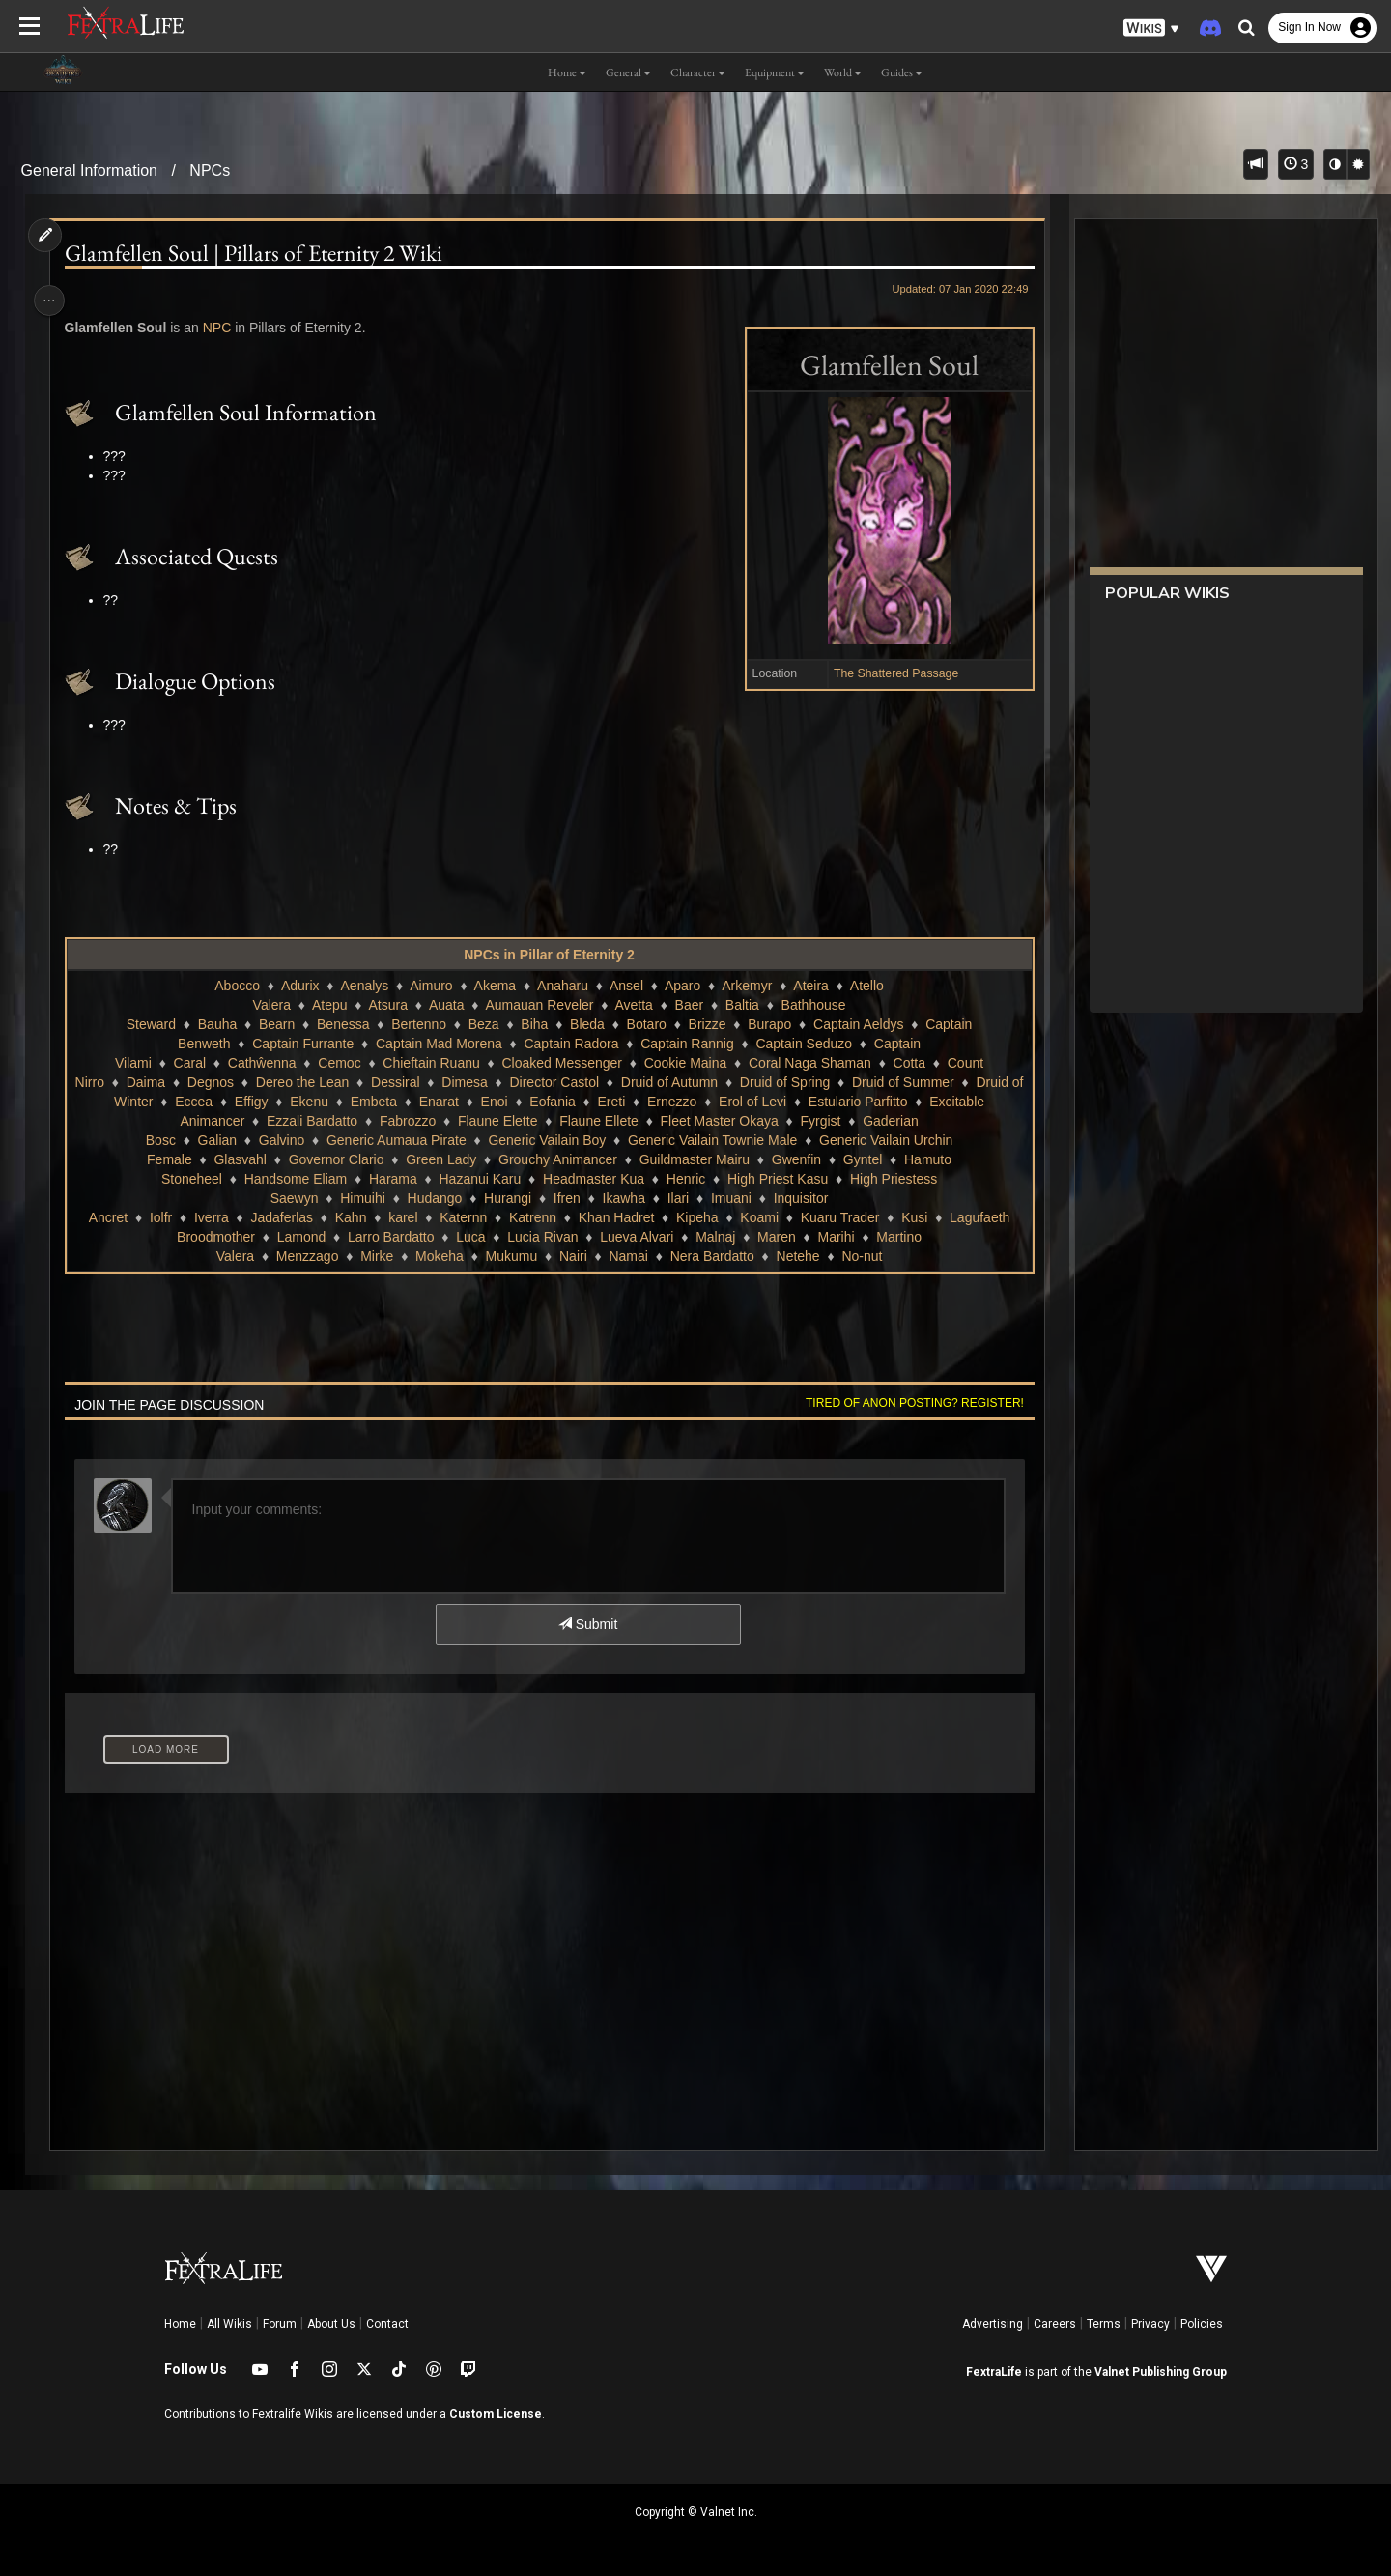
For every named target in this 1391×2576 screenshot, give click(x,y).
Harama (392, 1179)
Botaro (646, 1024)
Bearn (276, 1024)
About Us (331, 2324)
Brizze (706, 1024)
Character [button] (697, 72)
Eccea (200, 1101)
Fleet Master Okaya (719, 1121)
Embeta (379, 1101)
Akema (494, 985)
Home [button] (567, 72)
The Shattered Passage (888, 673)
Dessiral (402, 1082)
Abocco (236, 985)
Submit (586, 1624)
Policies (1201, 2324)
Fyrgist (819, 1121)
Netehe (796, 1256)
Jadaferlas (280, 1217)
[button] (1151, 28)
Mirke (375, 1256)
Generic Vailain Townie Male (711, 1140)
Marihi (834, 1237)
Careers (1055, 2324)
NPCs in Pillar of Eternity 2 (548, 954)
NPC (223, 327)
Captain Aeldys (857, 1024)
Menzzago (306, 1256)
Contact (387, 2324)
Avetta (632, 1005)
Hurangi (506, 1198)
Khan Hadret (616, 1217)
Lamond (301, 1237)
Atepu (329, 1005)
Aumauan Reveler (538, 1005)
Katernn (462, 1217)
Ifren (566, 1198)
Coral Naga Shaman (809, 1063)
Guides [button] (902, 72)
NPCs (209, 170)
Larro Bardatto (390, 1237)
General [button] (628, 72)
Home (180, 2324)
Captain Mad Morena (438, 1043)
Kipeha (696, 1217)
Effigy (258, 1101)
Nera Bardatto (711, 1256)
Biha (533, 1024)
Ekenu (316, 1101)
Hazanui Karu (479, 1179)
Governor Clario (335, 1159)
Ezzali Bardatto (311, 1121)
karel (401, 1217)
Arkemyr (746, 985)
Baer (688, 1005)
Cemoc (338, 1063)
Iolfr (160, 1217)
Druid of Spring (792, 1082)
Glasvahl (239, 1159)
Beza (483, 1024)
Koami (758, 1217)
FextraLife (994, 2372)
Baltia (741, 1005)
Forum (280, 2324)
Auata (446, 1005)
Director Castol (561, 1082)
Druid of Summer (910, 1082)
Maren (775, 1237)
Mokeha (438, 1256)
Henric (685, 1179)
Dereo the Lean (309, 1082)
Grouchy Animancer (556, 1159)
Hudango (434, 1198)
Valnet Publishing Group (1160, 2372)
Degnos (217, 1082)
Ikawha (623, 1198)
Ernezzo (678, 1101)
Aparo (681, 985)
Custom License (495, 2413)
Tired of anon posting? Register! (907, 1403)
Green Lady (440, 1159)
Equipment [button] (775, 72)
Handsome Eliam (295, 1179)
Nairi (572, 1256)
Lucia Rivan (541, 1237)
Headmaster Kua (592, 1179)
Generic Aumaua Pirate (396, 1140)
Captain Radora (570, 1043)
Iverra (210, 1217)
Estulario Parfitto (865, 1101)
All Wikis (229, 2324)
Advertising (992, 2324)
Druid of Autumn (675, 1082)
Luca (469, 1237)
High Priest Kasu (776, 1179)
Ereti (618, 1101)
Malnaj (714, 1237)
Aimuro (430, 985)
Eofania (559, 1101)
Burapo (768, 1024)
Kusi (913, 1217)
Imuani (730, 1198)
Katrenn (531, 1217)
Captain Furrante (302, 1043)
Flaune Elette (497, 1121)
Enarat (445, 1101)
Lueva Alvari (635, 1237)
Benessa (342, 1024)
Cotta (908, 1063)
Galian (216, 1140)
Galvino (280, 1140)
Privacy (1150, 2324)
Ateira (810, 985)
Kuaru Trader (839, 1217)
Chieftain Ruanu (430, 1063)
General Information (89, 170)
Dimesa (471, 1082)
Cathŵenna (261, 1063)
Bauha (216, 1024)
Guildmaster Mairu (694, 1159)
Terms (1104, 2324)
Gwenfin (795, 1159)
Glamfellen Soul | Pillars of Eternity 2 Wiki (259, 253)
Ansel (625, 985)
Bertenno (417, 1024)
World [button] (843, 72)
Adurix (299, 985)
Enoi (500, 1101)
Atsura (386, 1005)
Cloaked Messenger (560, 1063)
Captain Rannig (686, 1043)
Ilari (678, 1198)
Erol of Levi (759, 1101)
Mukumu (511, 1256)
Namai (627, 1256)
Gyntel (861, 1159)
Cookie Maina (684, 1063)
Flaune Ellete (598, 1121)
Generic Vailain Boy (546, 1140)
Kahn (350, 1217)
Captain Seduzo (802, 1043)
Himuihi (361, 1198)
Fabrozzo (407, 1121)
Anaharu (561, 985)
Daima (151, 1082)
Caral (189, 1063)
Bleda (586, 1024)
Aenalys (363, 985)
